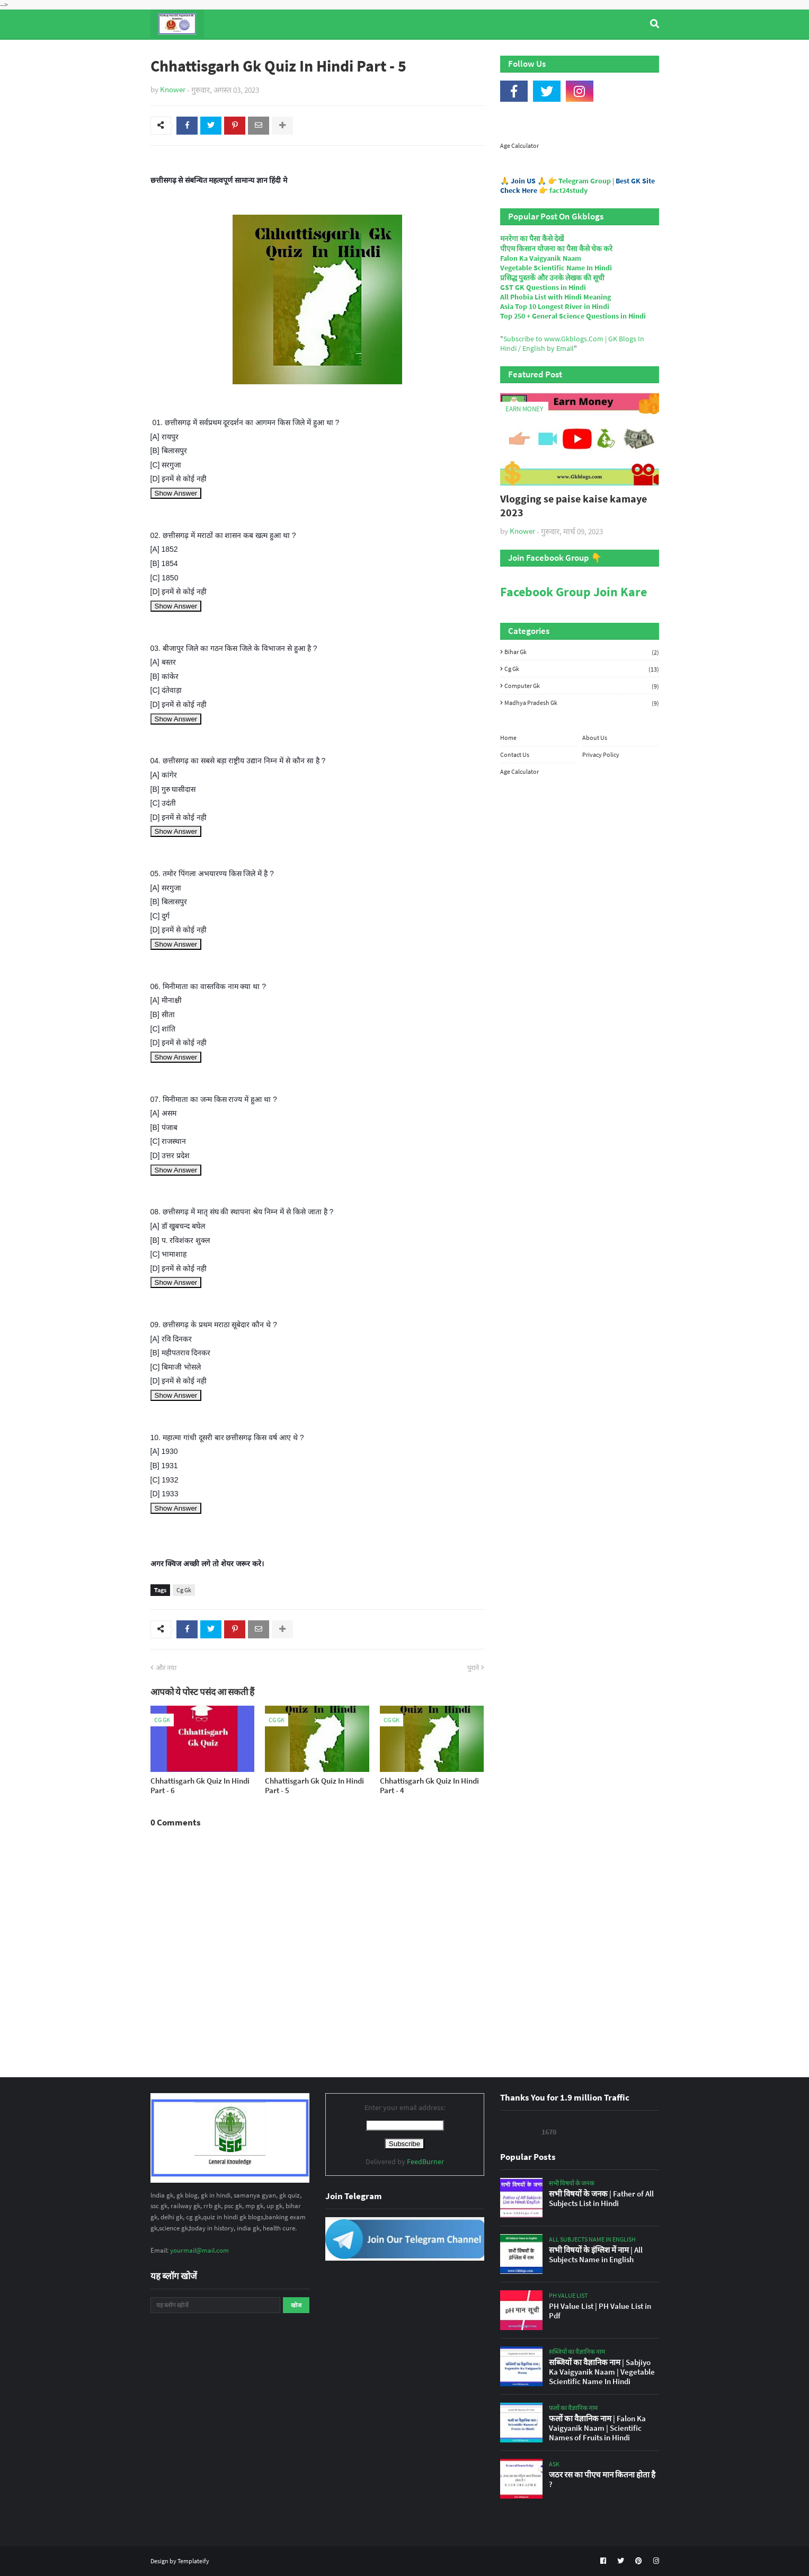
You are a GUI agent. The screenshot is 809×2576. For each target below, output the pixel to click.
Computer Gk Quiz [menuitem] (409, 52)
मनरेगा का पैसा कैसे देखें (532, 238)
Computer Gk (581, 686)
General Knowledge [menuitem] (313, 52)
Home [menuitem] (169, 52)
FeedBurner (425, 2161)
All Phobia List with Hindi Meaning (555, 297)
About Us (594, 738)
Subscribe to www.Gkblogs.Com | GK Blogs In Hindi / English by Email (572, 343)
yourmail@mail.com (199, 2250)
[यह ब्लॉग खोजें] (215, 2305)
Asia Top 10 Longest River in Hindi (554, 306)
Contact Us (514, 754)
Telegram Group (584, 181)
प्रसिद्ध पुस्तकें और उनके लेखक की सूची (552, 278)
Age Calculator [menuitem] (609, 52)
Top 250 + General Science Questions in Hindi (573, 316)
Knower (172, 89)
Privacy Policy (600, 754)
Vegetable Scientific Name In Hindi (556, 267)
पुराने (473, 1667)
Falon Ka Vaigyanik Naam (540, 258)
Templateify (193, 2561)
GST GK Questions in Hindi (543, 287)
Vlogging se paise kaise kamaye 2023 (573, 505)
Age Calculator (519, 145)
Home (508, 738)
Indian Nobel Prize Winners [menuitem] (512, 52)
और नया (166, 1667)
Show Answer (176, 493)
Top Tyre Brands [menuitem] (228, 52)
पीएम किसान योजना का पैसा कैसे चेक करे (556, 248)
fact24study (568, 190)
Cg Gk (183, 1590)
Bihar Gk (581, 652)
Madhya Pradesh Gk (581, 703)
